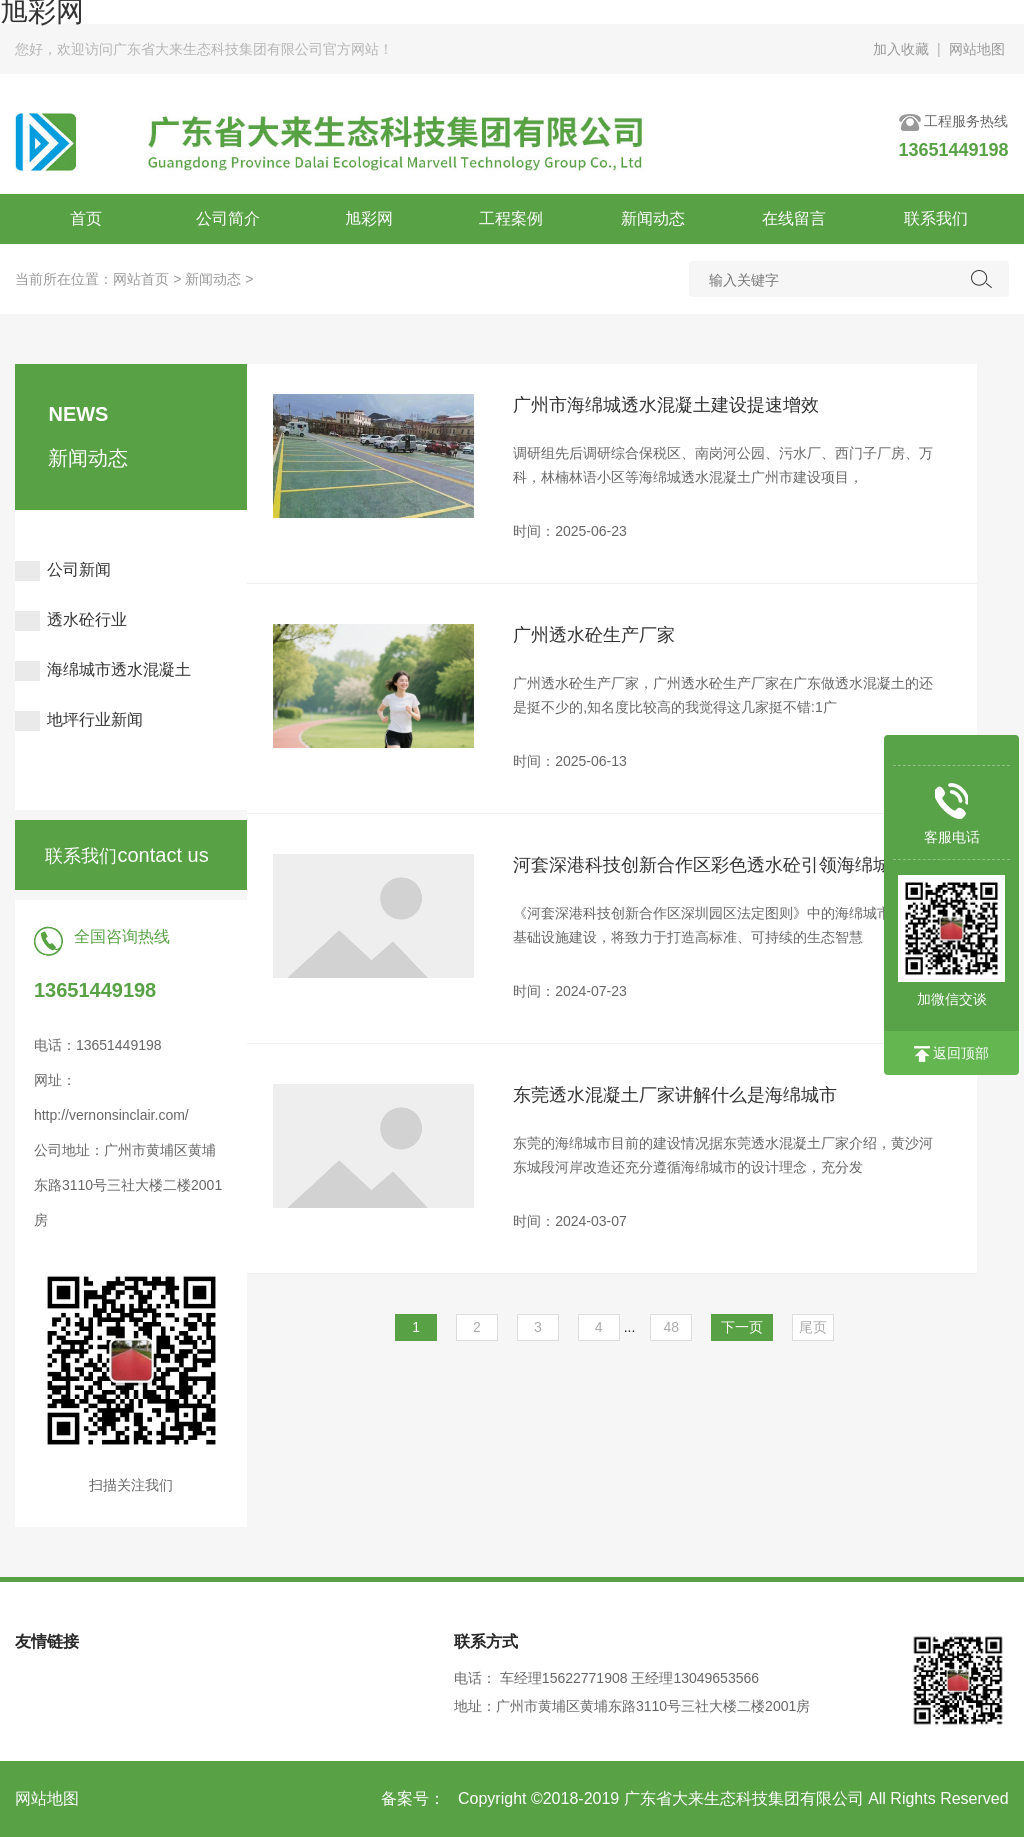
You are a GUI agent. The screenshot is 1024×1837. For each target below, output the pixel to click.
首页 (86, 218)
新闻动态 (653, 218)
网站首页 (141, 279)
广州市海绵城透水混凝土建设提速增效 (666, 405)
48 (672, 1327)
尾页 (813, 1327)
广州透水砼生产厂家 (594, 635)
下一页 (742, 1327)
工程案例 (511, 218)
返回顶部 (952, 1053)
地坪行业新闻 (79, 719)
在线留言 (794, 218)
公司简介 (228, 218)
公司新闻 (63, 569)
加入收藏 (901, 49)
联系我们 (936, 218)
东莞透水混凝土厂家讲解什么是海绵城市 (675, 1095)
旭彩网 (369, 218)
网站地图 (977, 49)
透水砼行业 (71, 619)
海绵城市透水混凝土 (103, 669)
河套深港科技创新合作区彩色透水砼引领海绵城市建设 (720, 865)
